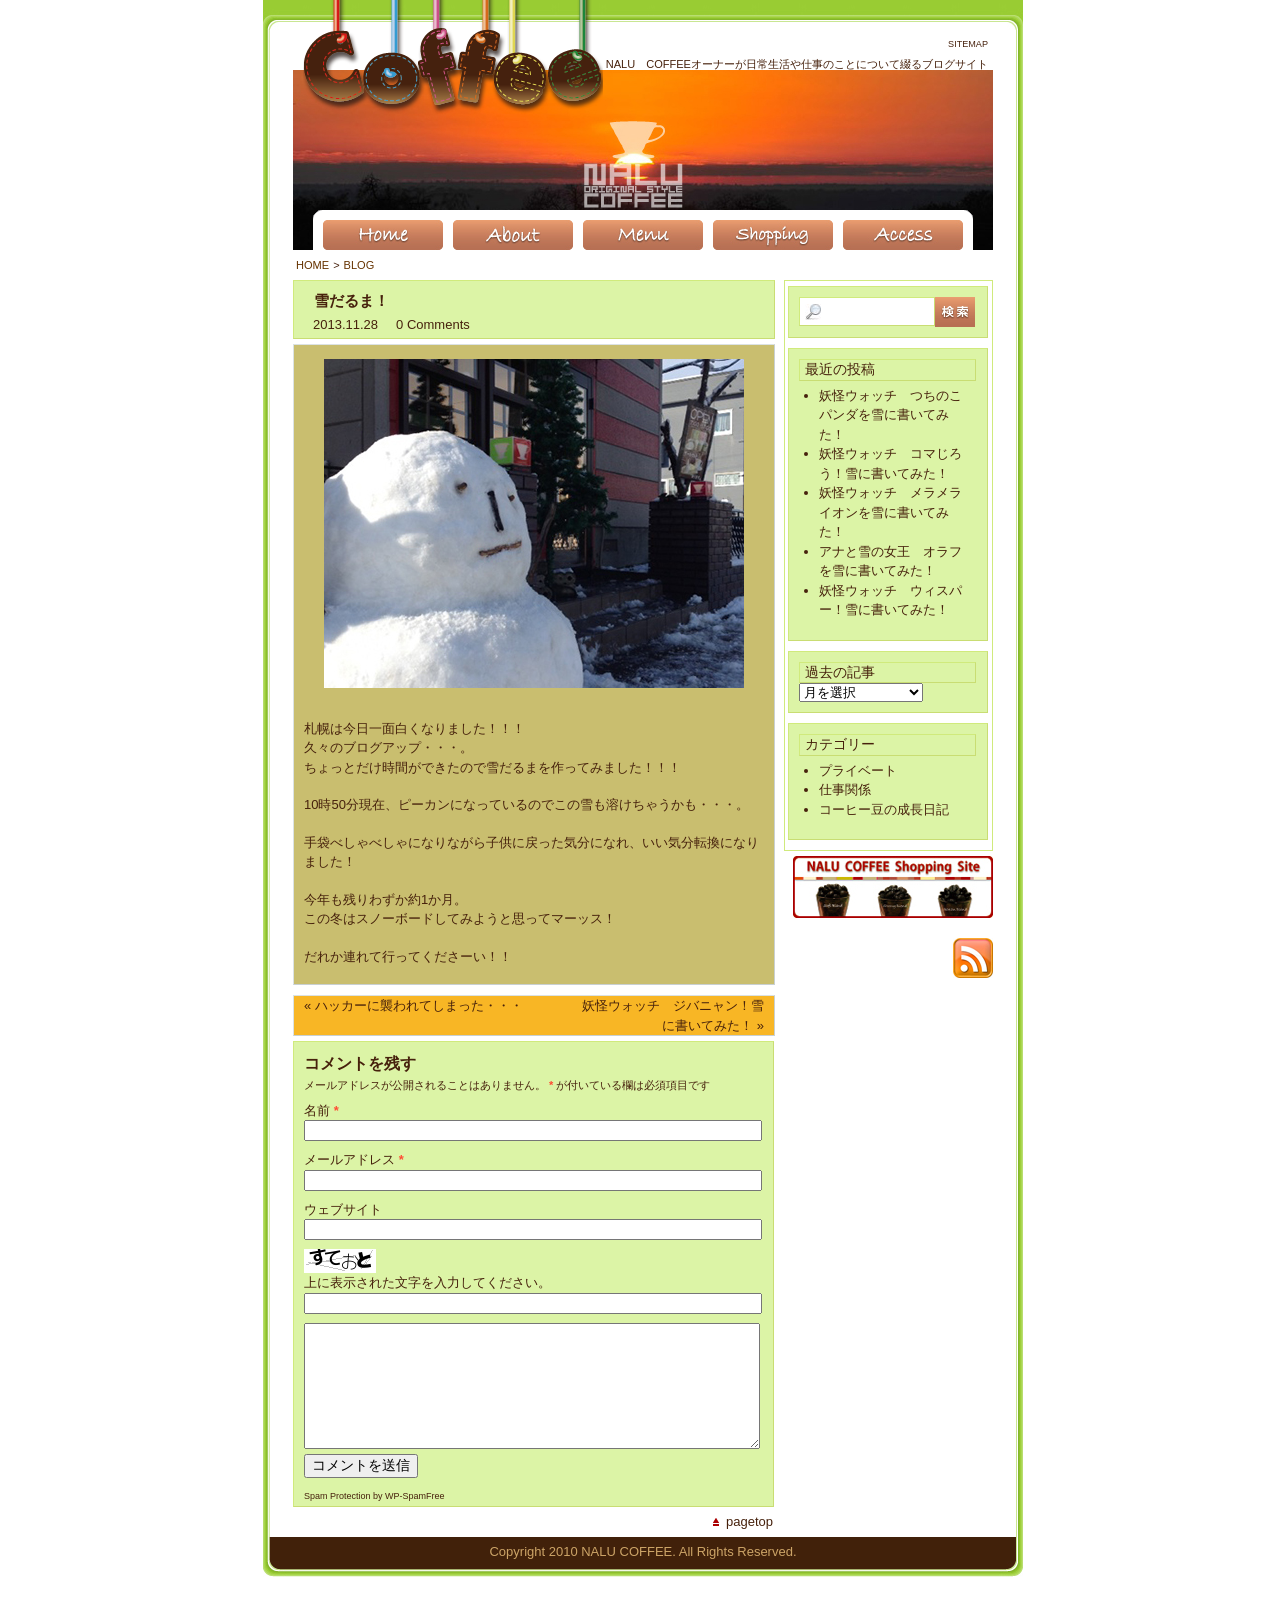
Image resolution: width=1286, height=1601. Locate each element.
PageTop (749, 1545)
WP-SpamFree (415, 1520)
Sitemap (968, 44)
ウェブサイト (343, 1209)
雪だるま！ (351, 300)
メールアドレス (349, 1159)
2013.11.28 (345, 324)
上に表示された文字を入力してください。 (427, 1282)
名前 (317, 1110)
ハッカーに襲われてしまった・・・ (419, 1005)
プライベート (858, 770)
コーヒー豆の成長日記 (884, 809)
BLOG (359, 265)
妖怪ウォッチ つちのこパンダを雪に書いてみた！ (890, 415)
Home (312, 265)
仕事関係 (845, 789)
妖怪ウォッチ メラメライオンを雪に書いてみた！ (890, 512)
